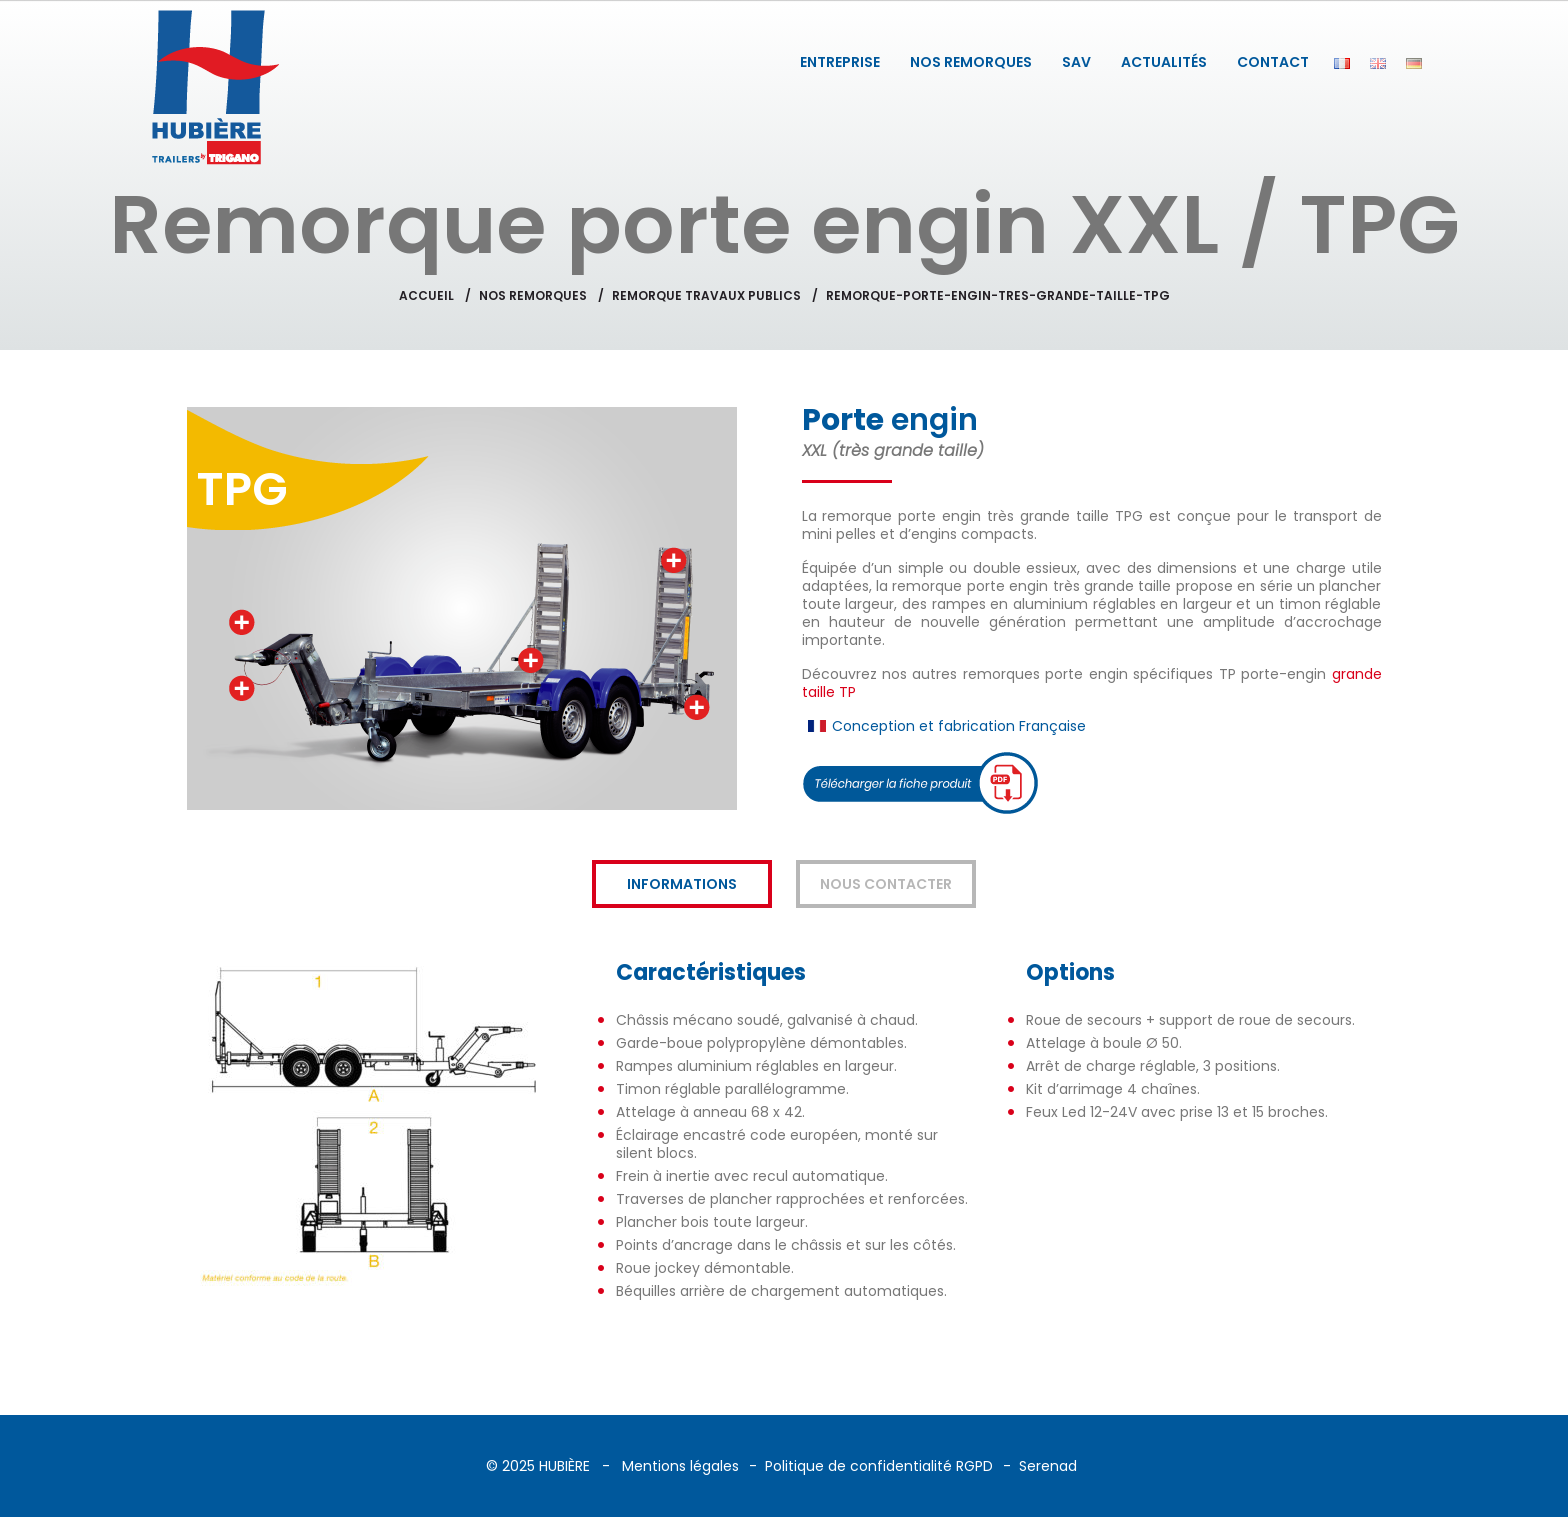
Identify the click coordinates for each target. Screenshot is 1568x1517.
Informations (682, 884)
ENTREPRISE (840, 62)
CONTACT (1273, 62)
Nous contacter (886, 884)
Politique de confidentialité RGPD (879, 1466)
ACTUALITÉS (1164, 62)
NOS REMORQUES (971, 62)
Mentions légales (680, 1466)
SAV (1076, 62)
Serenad (1048, 1466)
